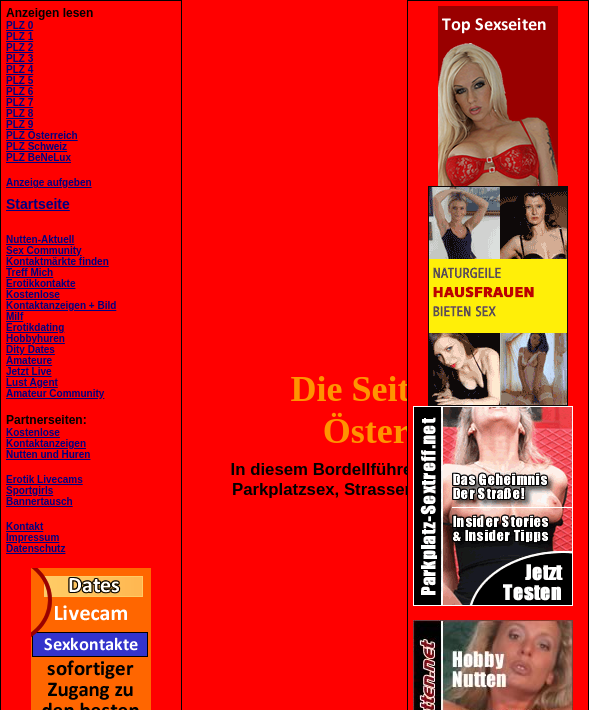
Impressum (32, 537)
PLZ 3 (19, 58)
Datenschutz (35, 548)
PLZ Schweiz (36, 146)
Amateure (29, 360)
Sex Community (44, 250)
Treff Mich (29, 272)
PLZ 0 (19, 25)
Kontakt (24, 526)
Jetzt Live (29, 371)
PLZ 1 (19, 36)
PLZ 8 (19, 113)
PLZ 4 (19, 69)
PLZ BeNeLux (38, 157)
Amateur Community (55, 393)
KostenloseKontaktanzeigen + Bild (61, 300)
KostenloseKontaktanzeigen (46, 438)
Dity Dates (30, 349)
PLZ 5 (19, 80)
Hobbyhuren (35, 338)
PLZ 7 (19, 102)
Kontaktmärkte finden (57, 261)
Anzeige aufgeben (49, 182)
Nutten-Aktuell (40, 239)
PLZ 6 (19, 91)
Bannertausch (39, 501)
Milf (14, 316)
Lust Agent (32, 382)
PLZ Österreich (42, 135)
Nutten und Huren (48, 454)
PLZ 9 (19, 124)
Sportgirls (29, 490)
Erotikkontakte (40, 283)
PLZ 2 (19, 47)
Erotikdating (35, 327)
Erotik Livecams (44, 479)
